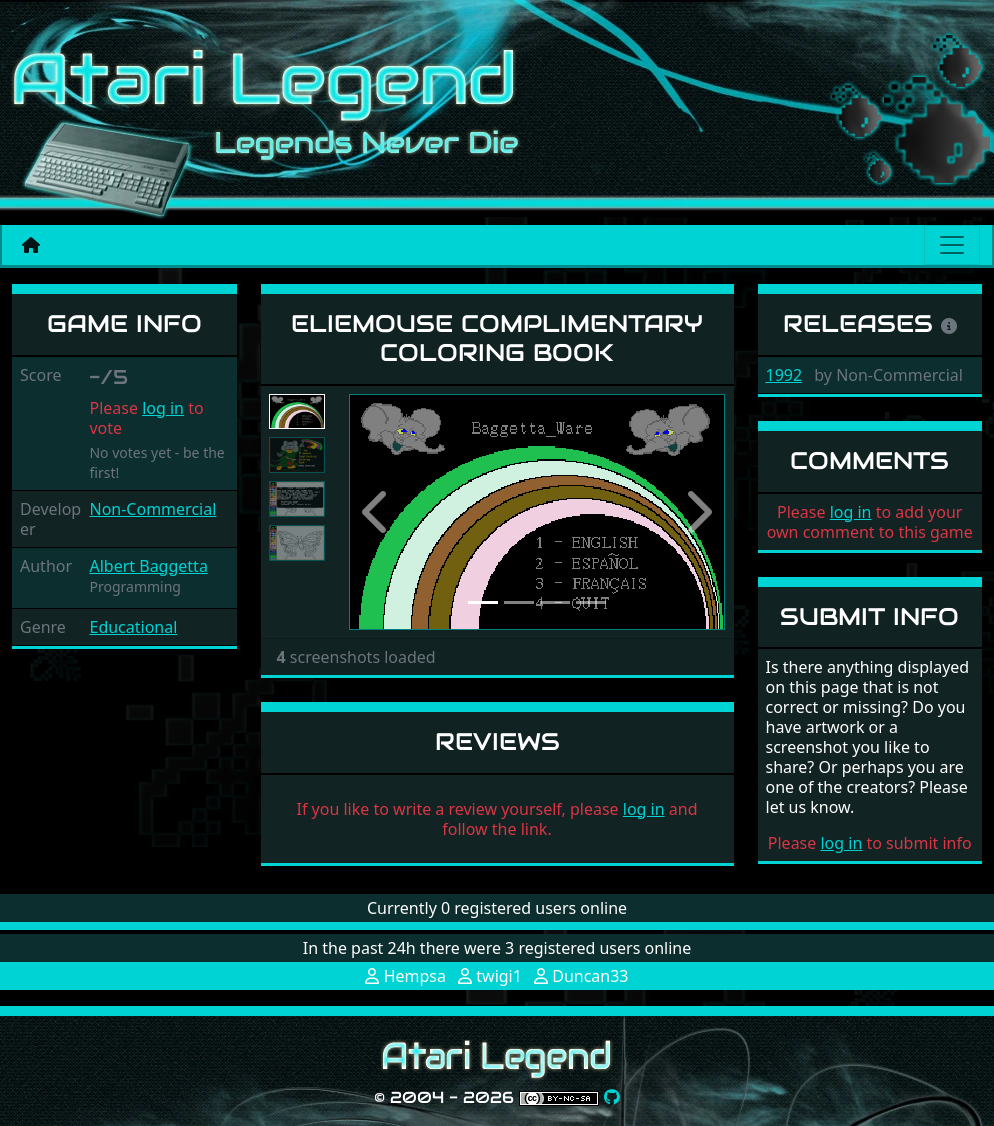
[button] (377, 512)
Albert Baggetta (148, 566)
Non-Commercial (152, 509)
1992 (784, 375)
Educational (133, 627)
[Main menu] (952, 245)
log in (163, 408)
